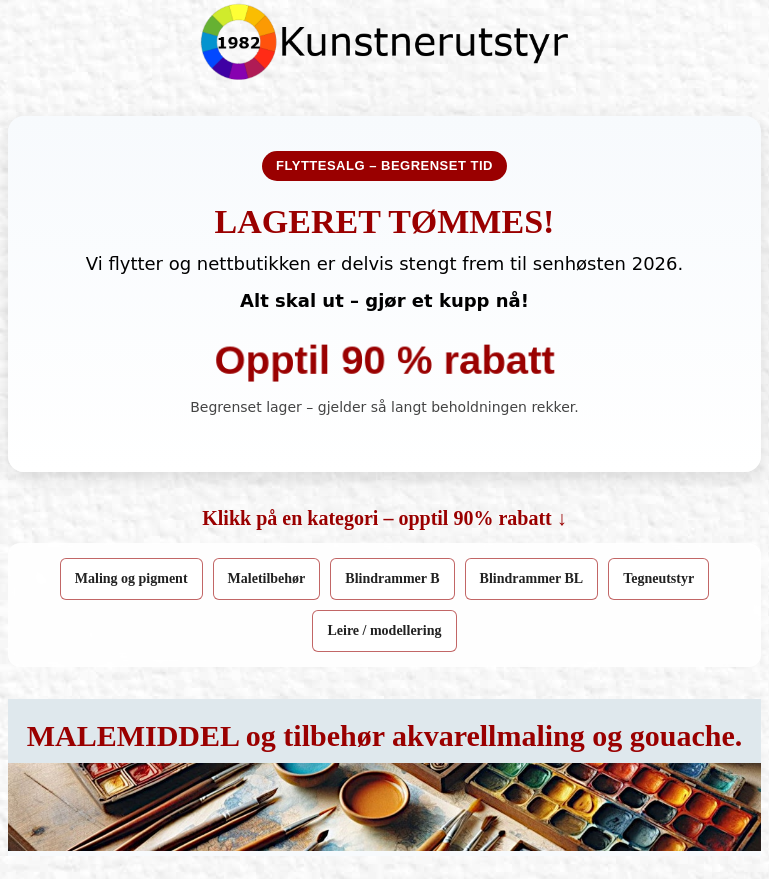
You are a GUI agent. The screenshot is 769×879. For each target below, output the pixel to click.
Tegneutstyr (658, 578)
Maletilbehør (267, 578)
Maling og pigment (131, 578)
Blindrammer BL (532, 578)
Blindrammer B (392, 578)
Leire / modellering (384, 630)
